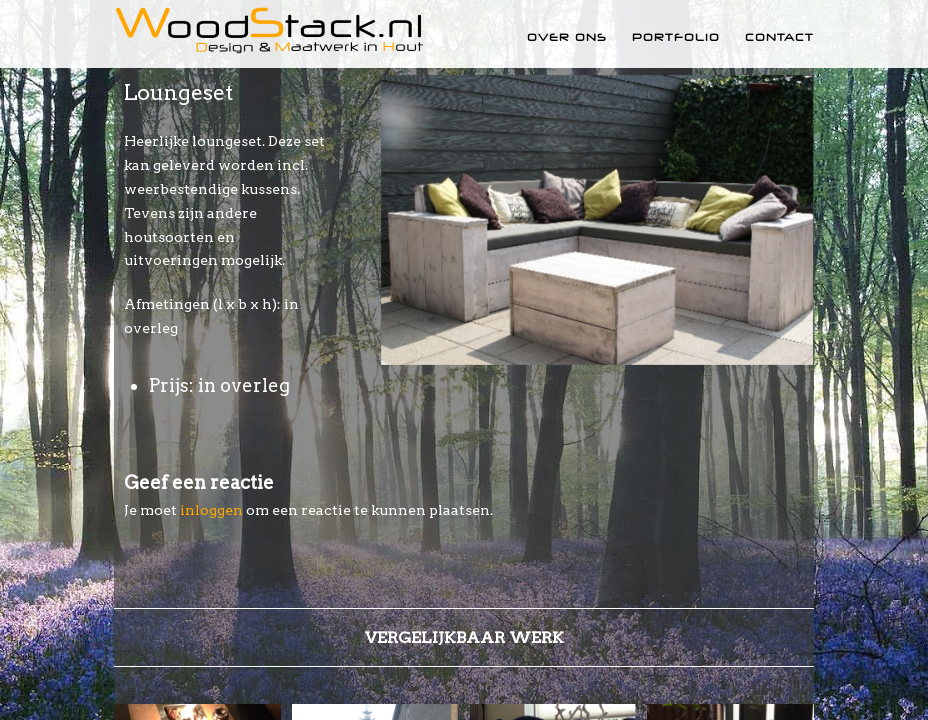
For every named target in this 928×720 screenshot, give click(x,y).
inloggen (211, 510)
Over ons (567, 37)
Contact (779, 37)
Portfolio (676, 37)
